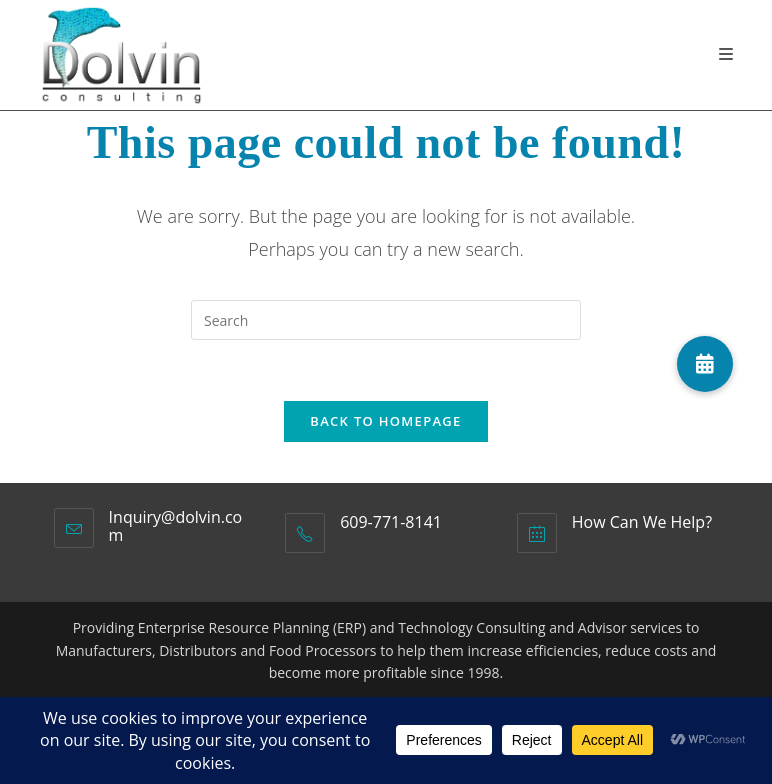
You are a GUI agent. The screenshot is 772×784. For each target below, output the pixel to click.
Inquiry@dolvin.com (176, 526)
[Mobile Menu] (726, 54)
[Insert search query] (386, 320)
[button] (705, 364)
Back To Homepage (385, 421)
